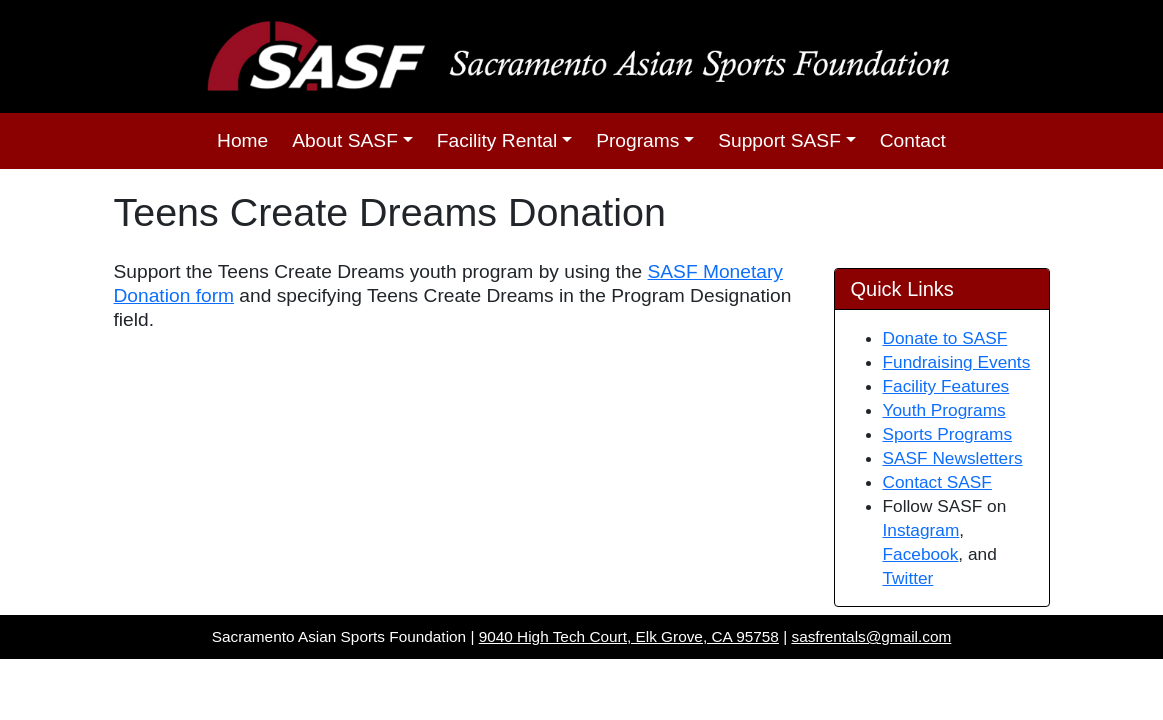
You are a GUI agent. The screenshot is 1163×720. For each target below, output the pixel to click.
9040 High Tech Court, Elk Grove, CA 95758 (629, 636)
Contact (913, 140)
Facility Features (946, 386)
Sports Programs (948, 434)
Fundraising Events (957, 362)
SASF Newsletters (953, 458)
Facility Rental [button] (497, 140)
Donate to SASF (945, 338)
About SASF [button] (345, 140)
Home (242, 140)
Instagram (921, 530)
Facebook (921, 554)
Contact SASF (937, 482)
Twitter (908, 578)
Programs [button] (637, 140)
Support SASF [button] (779, 140)
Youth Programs (944, 410)
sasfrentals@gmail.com (871, 636)
